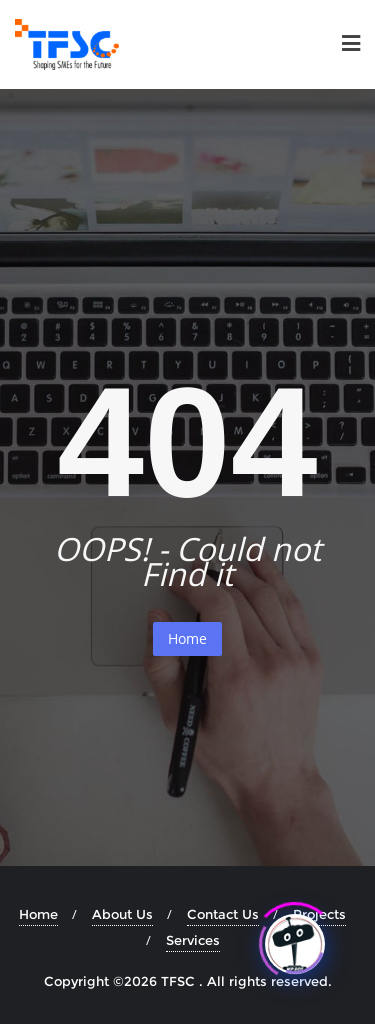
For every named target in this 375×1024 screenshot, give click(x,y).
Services (193, 940)
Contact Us (223, 914)
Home (187, 638)
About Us (122, 914)
